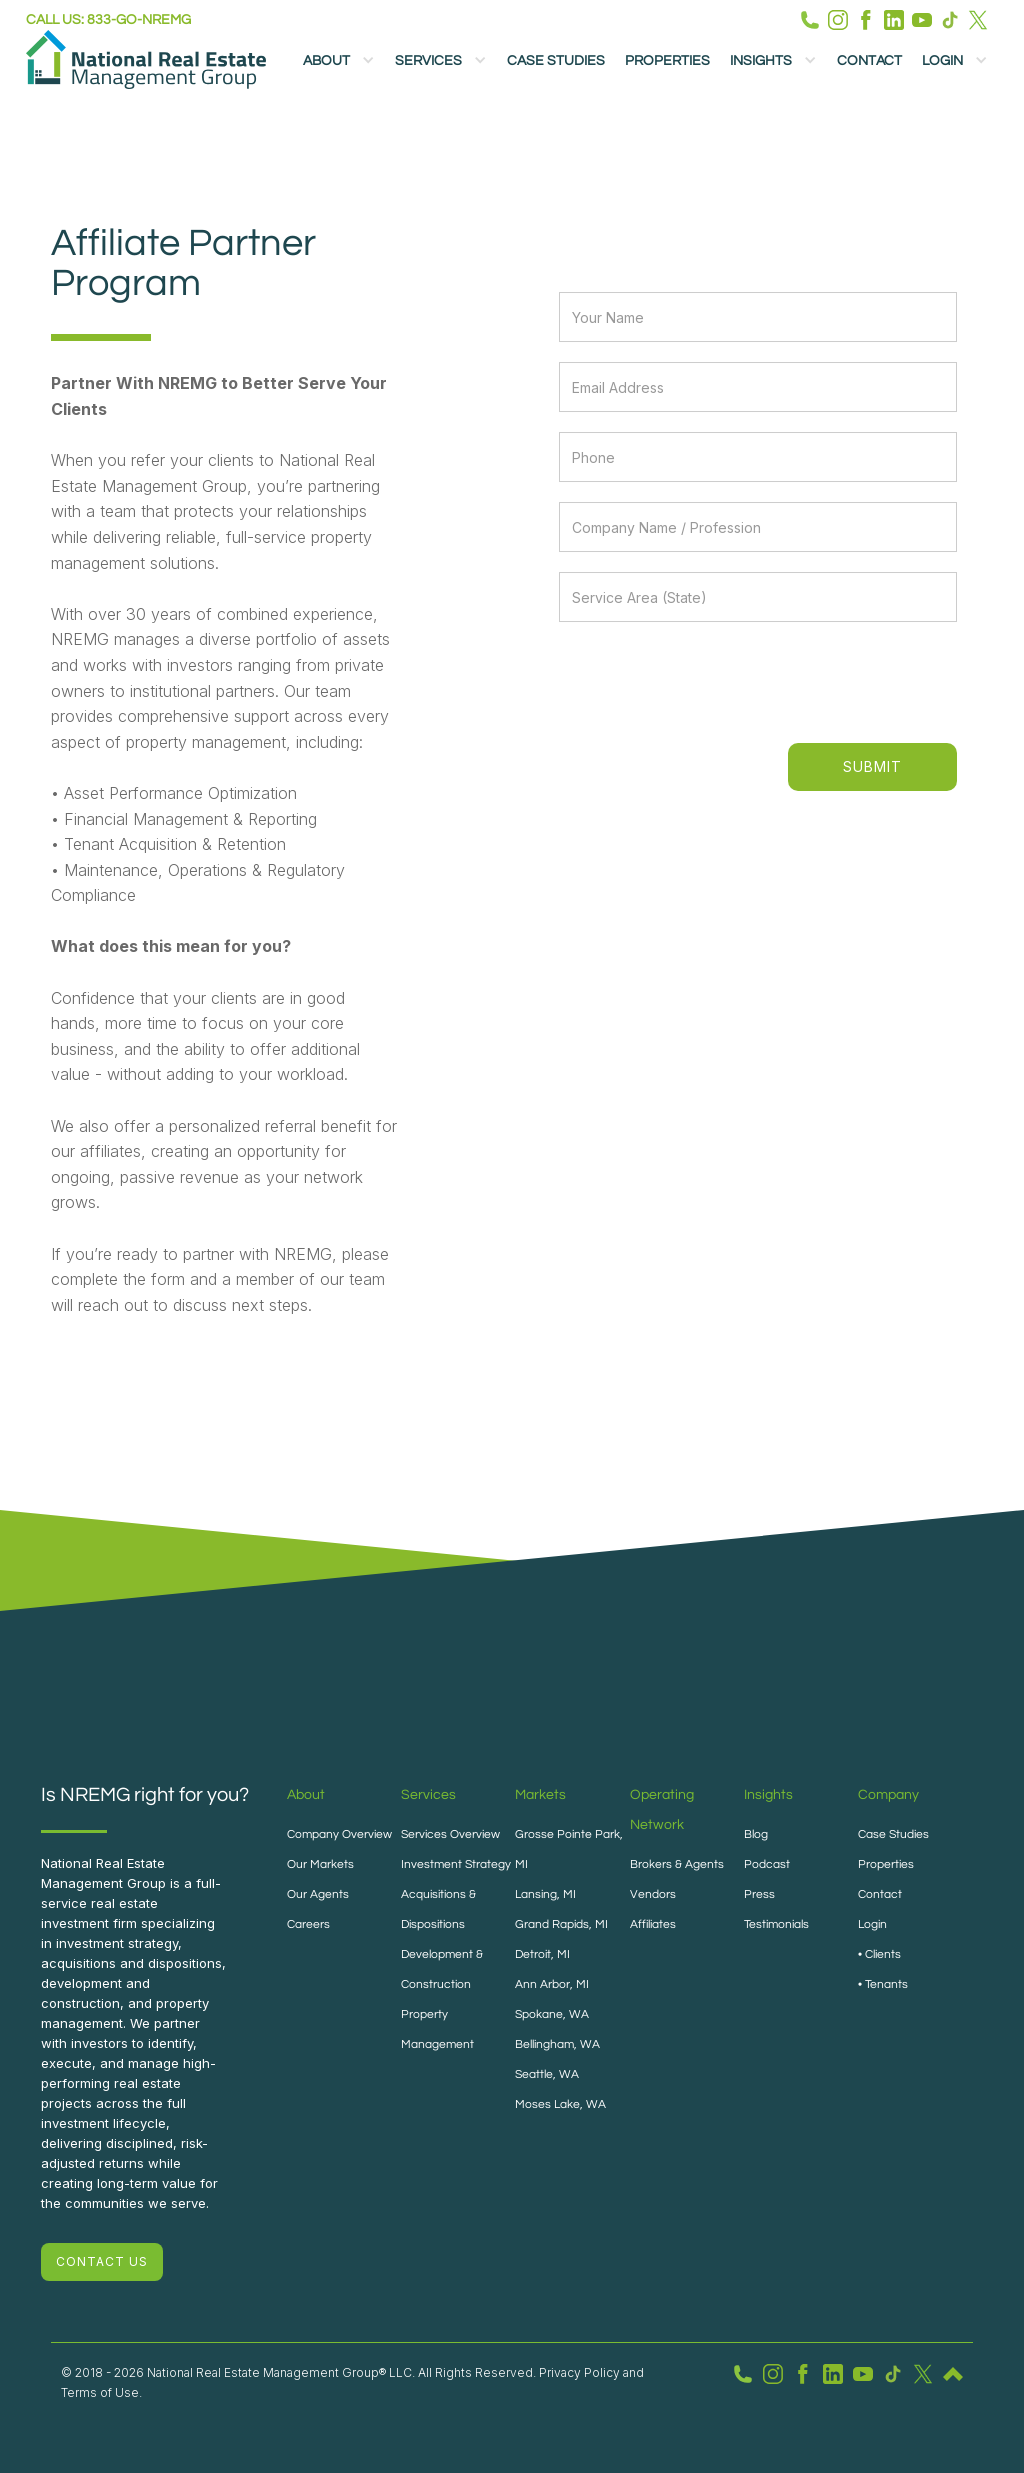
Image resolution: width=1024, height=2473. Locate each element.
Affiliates (653, 1924)
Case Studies (556, 61)
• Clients (879, 1954)
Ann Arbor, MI (552, 1984)
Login (872, 1924)
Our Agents (318, 1894)
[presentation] (806, 681)
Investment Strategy (456, 1864)
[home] (146, 59)
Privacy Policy (579, 2372)
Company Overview (339, 1834)
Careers (308, 1924)
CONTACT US (102, 2261)
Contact (869, 61)
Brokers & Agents (677, 1864)
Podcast (767, 1864)
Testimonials (776, 1924)
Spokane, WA (552, 2014)
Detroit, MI (542, 1954)
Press (759, 1894)
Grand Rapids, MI (561, 1924)
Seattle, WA (547, 2074)
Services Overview (450, 1834)
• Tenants (883, 1984)
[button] (339, 60)
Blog (756, 1834)
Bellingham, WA (557, 2044)
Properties (667, 61)
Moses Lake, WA (560, 2104)
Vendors (653, 1894)
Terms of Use (100, 2392)
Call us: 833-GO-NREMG (108, 20)
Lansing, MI (545, 1894)
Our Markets (320, 1864)
